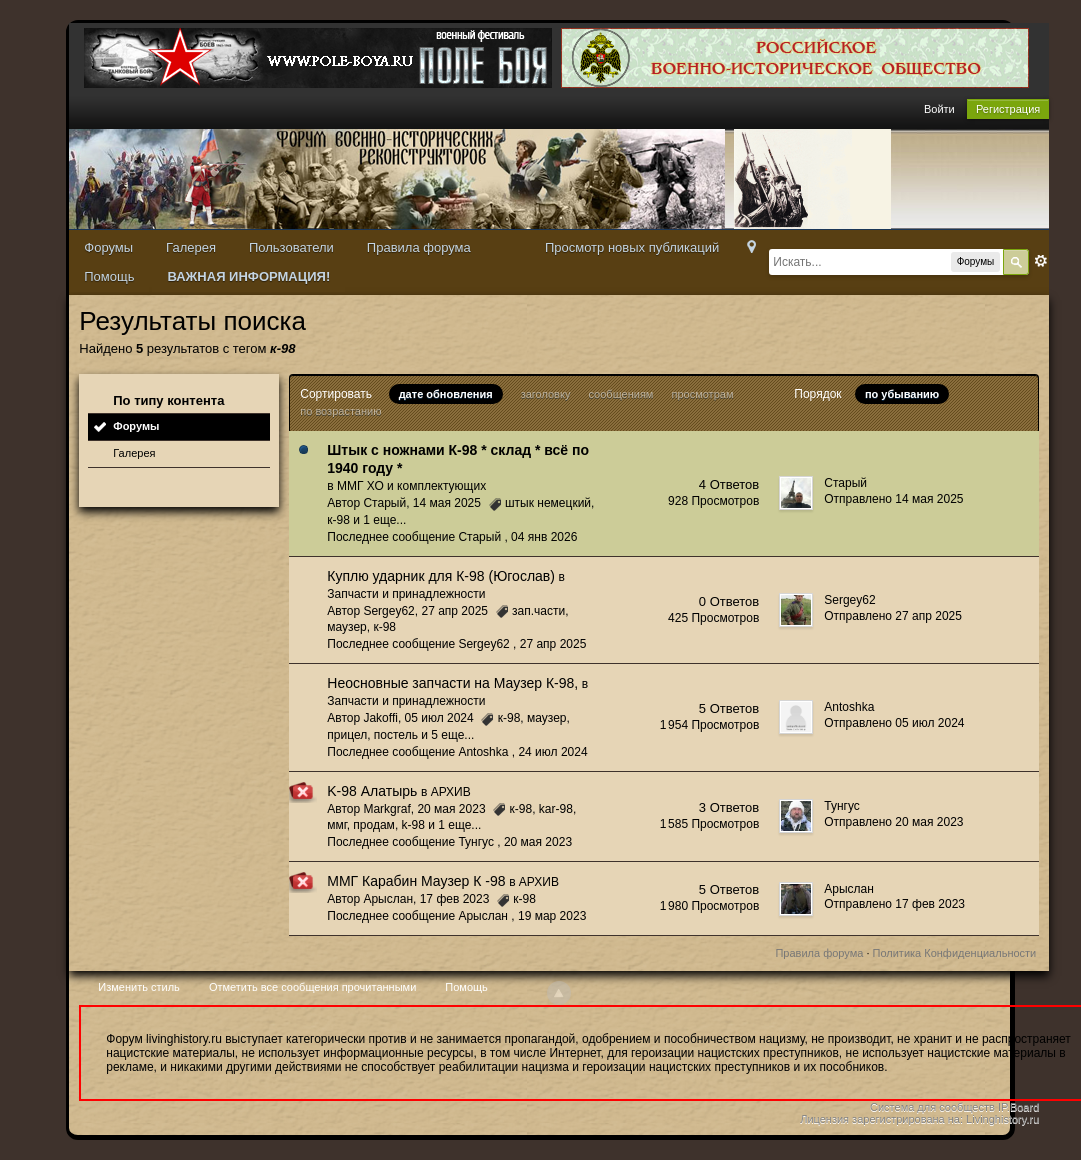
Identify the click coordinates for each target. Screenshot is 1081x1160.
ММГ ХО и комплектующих (411, 486)
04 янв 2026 (544, 537)
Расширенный (1041, 261)
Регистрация (1008, 109)
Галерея (191, 247)
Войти (939, 109)
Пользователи (291, 247)
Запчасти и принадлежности (406, 594)
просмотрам (702, 394)
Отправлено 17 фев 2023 (894, 904)
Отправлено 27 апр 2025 (893, 616)
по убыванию (902, 394)
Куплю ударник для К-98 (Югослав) (441, 576)
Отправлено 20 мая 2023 (893, 822)
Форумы (108, 247)
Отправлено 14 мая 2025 (893, 499)
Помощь (109, 276)
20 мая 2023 (538, 842)
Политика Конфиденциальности (955, 953)
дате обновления (446, 394)
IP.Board (1018, 1107)
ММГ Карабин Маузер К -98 (416, 881)
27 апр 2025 (553, 644)
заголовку (546, 394)
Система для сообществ (932, 1107)
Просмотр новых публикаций (632, 247)
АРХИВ (451, 792)
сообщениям (620, 394)
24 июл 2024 (552, 752)
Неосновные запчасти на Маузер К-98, (452, 683)
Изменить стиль (139, 987)
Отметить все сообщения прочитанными (312, 987)
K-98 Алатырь (372, 791)
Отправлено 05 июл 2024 (894, 723)
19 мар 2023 (552, 916)
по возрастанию (340, 411)
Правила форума (419, 247)
